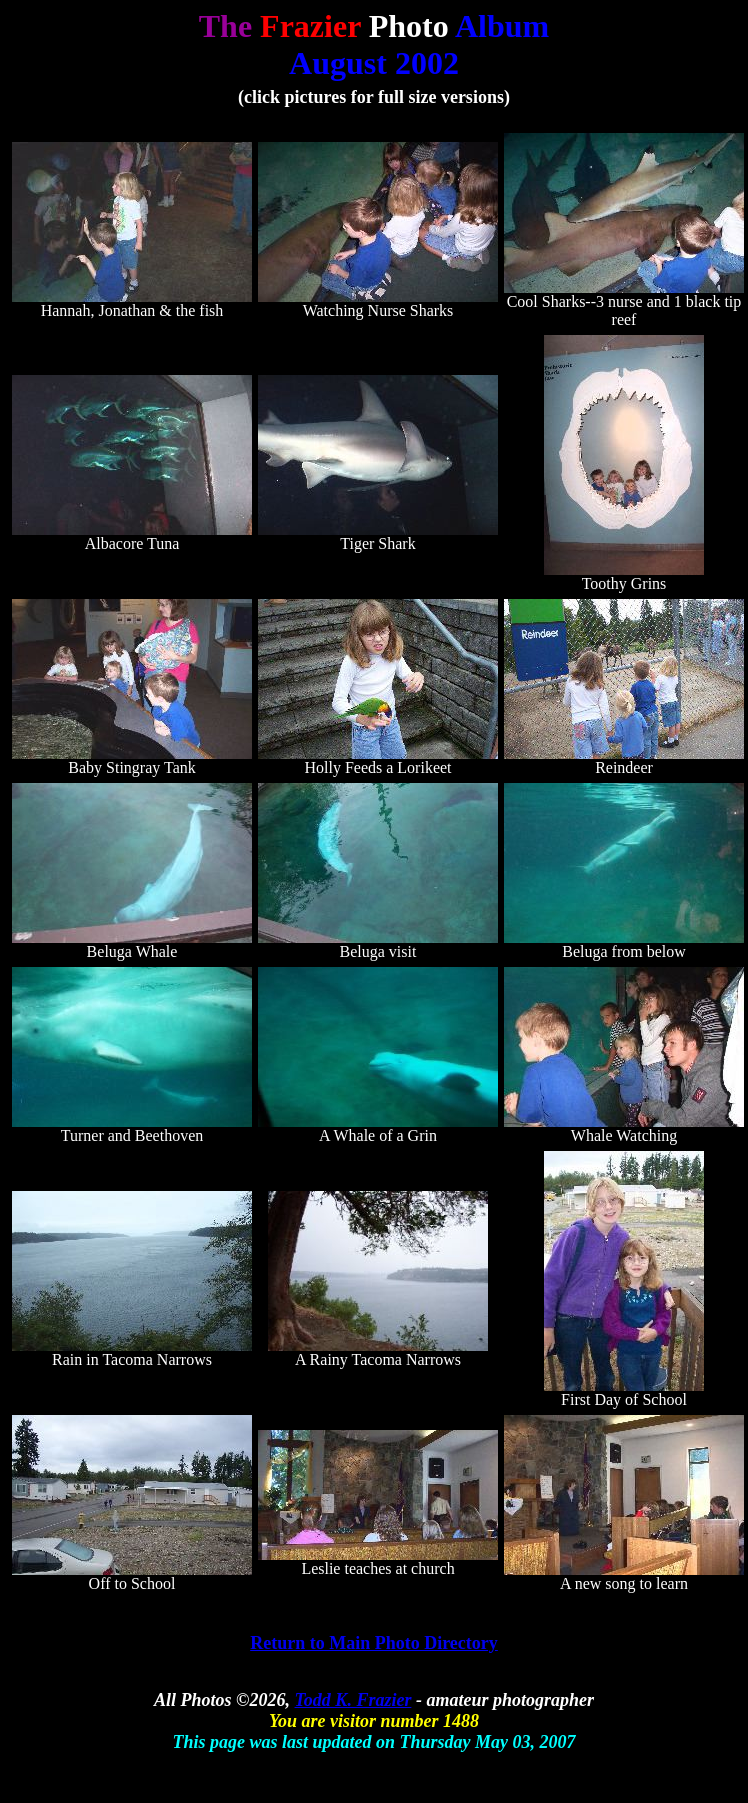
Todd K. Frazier (353, 1700)
